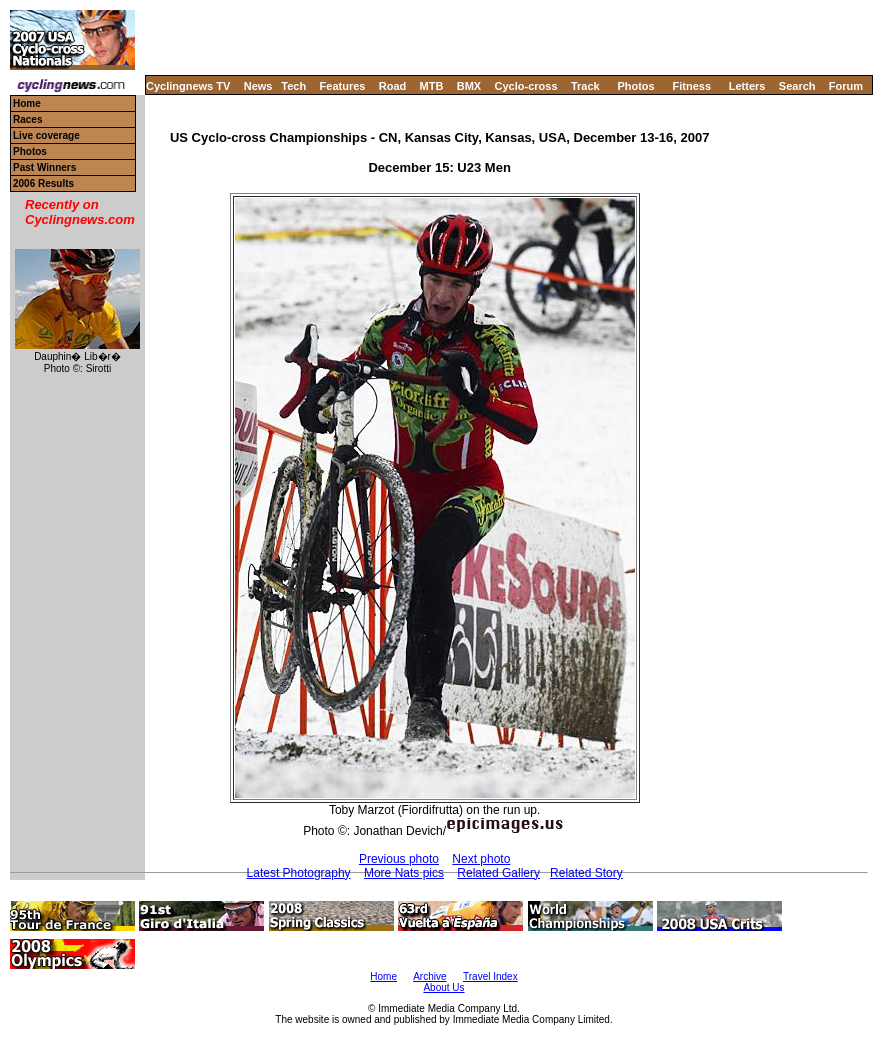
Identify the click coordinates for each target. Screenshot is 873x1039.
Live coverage (46, 135)
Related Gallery (498, 873)
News (258, 86)
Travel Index (490, 976)
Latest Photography (299, 873)
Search (797, 86)
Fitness (691, 86)
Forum (846, 86)
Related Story (586, 873)
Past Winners (44, 167)
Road (393, 86)
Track (585, 86)
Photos (635, 86)
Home (27, 103)
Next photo (481, 859)
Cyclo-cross (526, 86)
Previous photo (399, 859)
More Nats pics (404, 873)
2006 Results (43, 183)
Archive (429, 976)
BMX (469, 86)
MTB (432, 86)
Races (27, 119)
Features (343, 86)
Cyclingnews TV (188, 86)
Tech (293, 86)
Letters (747, 86)
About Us (443, 987)
